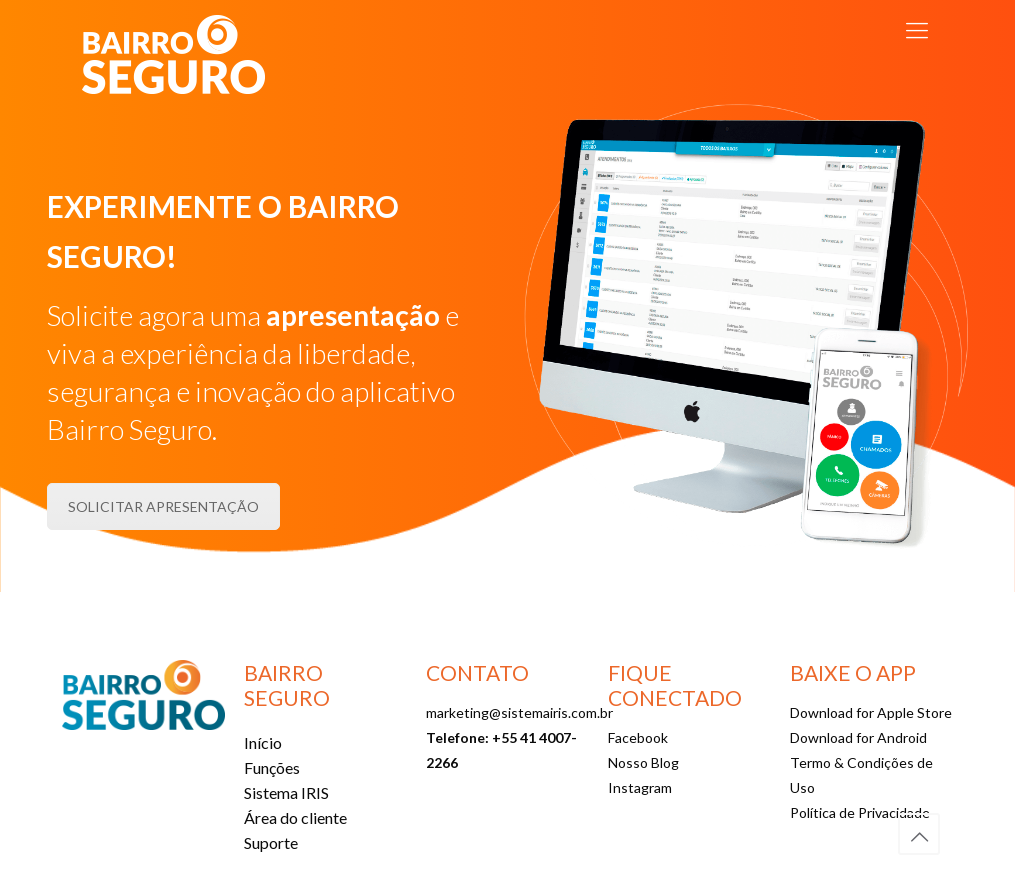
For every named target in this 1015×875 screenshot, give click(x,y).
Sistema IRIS (286, 792)
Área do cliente (295, 817)
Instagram (640, 787)
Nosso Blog (643, 762)
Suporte (271, 842)
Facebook (638, 737)
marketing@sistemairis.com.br (519, 712)
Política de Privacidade (860, 812)
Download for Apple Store (871, 712)
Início (263, 742)
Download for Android (858, 737)
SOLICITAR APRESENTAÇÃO (163, 506)
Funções (272, 767)
